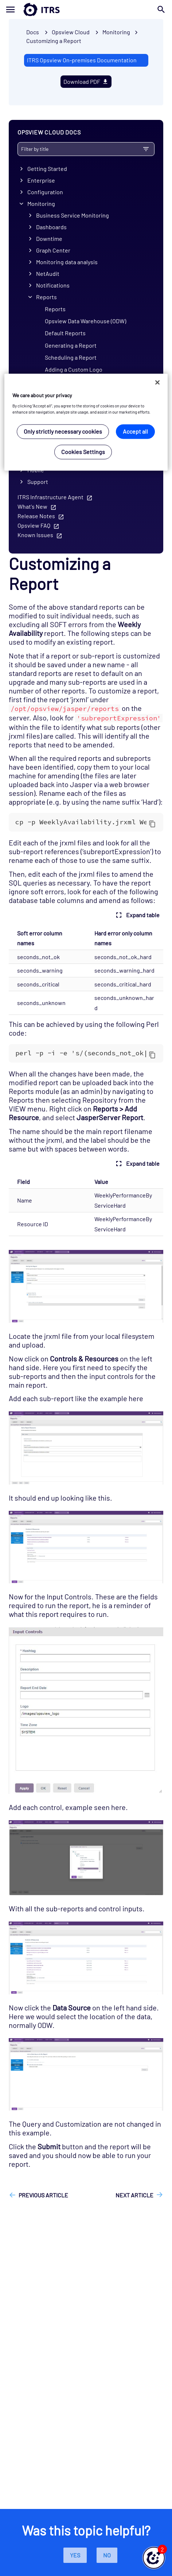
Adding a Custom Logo (73, 369)
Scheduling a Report (71, 357)
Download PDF (86, 81)
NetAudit (47, 273)
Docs (32, 31)
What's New (32, 506)
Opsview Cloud (71, 31)
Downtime (49, 238)
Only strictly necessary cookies (63, 431)
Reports (46, 296)
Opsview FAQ (33, 525)
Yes (75, 2555)
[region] (86, 422)
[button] (154, 2558)
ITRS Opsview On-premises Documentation (82, 59)
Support (37, 481)
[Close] (157, 383)
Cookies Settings (83, 452)
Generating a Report (71, 345)
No (107, 2555)
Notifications (53, 285)
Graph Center (53, 250)
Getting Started (47, 168)
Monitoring (41, 203)
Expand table (136, 915)
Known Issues (35, 534)
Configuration (45, 191)
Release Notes (36, 515)
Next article (134, 2195)
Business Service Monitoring (72, 215)
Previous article (43, 2195)
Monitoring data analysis (67, 261)
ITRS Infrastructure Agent (50, 496)
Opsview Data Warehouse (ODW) (85, 320)
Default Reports (65, 332)
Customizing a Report (53, 40)
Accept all (135, 431)
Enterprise (41, 180)
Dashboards (51, 226)
